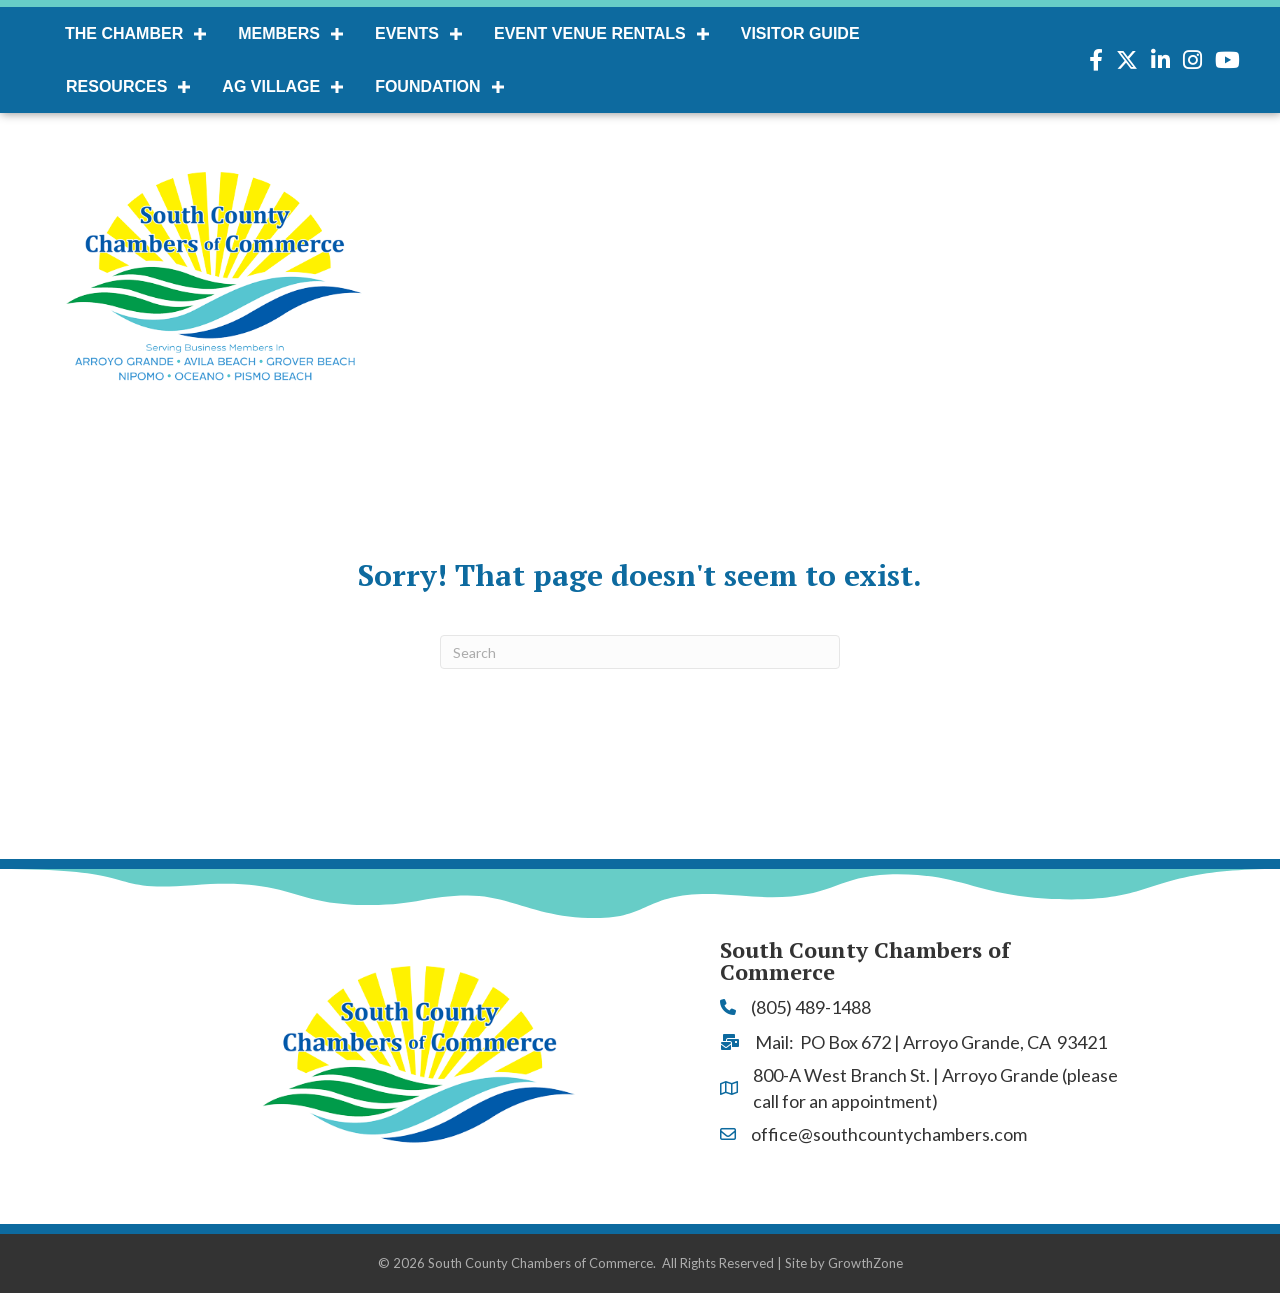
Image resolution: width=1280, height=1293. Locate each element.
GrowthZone (865, 1263)
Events (407, 33)
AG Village (271, 86)
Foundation (427, 86)
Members (279, 33)
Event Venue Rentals (590, 33)
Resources (116, 86)
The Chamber (124, 33)
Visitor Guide (800, 33)
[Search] (640, 652)
